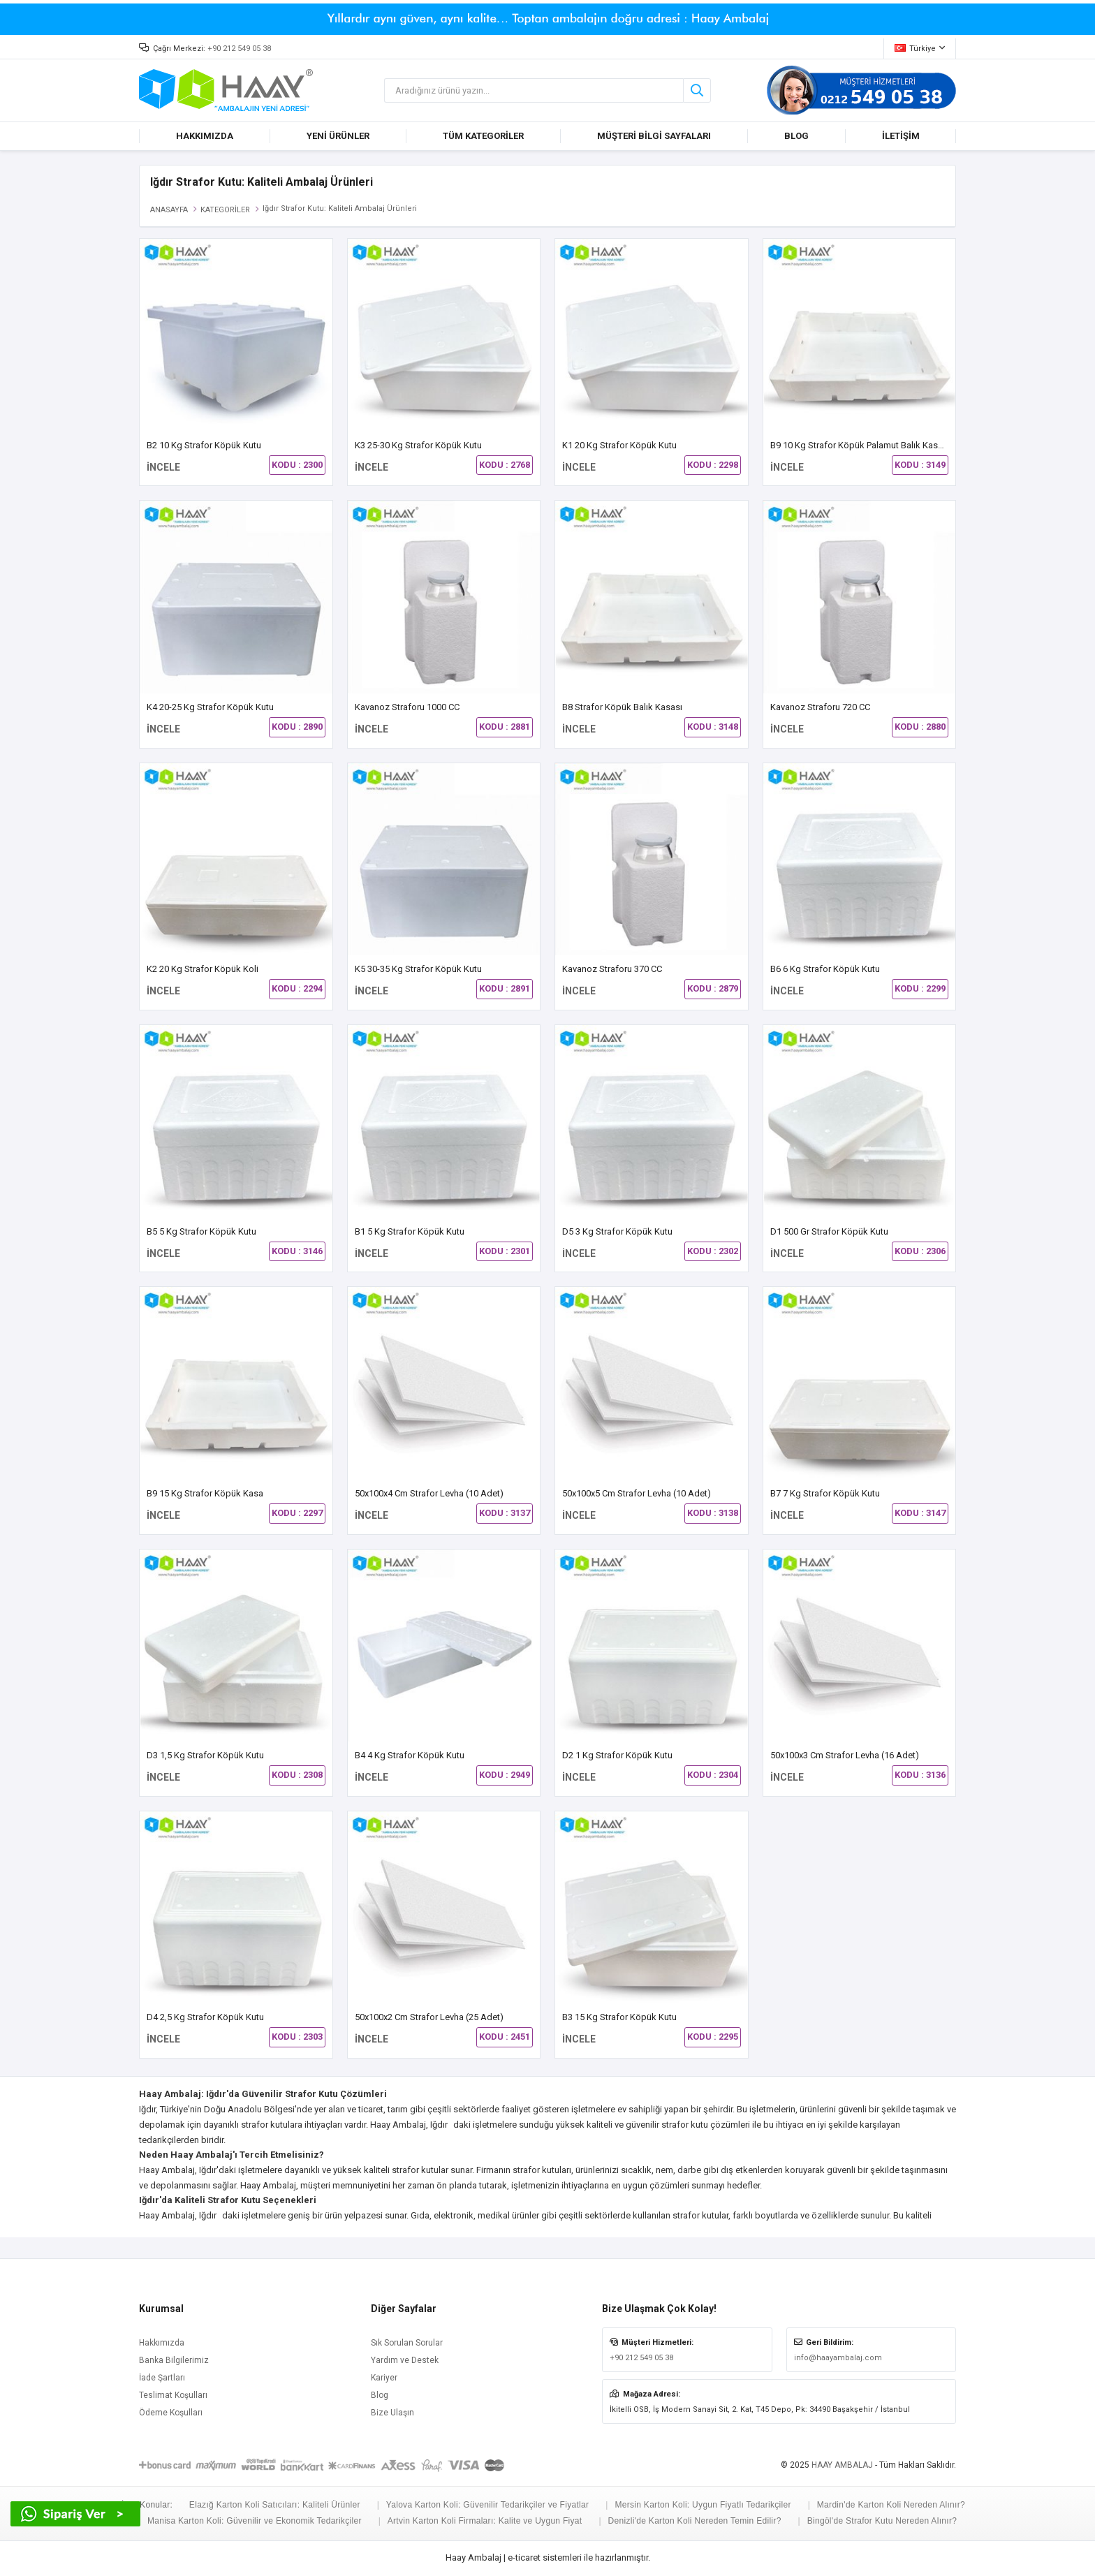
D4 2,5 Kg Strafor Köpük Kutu (205, 2017)
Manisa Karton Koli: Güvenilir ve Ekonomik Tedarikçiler (254, 2521)
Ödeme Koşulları (171, 2412)
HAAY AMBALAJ (842, 2465)
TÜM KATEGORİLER (483, 136)
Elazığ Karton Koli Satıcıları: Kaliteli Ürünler (274, 2505)
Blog (379, 2395)
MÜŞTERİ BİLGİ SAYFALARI (654, 136)
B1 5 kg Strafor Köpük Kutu (409, 1231)
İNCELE (163, 467)
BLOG (796, 136)
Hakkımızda (161, 2343)
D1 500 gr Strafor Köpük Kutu (829, 1231)
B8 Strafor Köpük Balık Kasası (622, 707)
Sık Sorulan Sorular (407, 2343)
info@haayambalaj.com (838, 2357)
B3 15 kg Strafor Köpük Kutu (619, 2017)
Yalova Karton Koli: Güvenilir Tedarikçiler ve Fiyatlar (487, 2505)
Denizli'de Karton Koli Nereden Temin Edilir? (694, 2521)
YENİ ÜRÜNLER (338, 136)
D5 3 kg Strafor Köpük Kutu (617, 1231)
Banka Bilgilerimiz (174, 2360)
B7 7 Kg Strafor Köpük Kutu (825, 1493)
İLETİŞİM (901, 136)
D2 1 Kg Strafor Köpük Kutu (617, 1755)
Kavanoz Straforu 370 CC (612, 969)
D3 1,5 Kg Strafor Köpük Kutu (205, 1755)
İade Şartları (162, 2378)
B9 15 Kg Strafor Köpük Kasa (205, 1493)
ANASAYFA (169, 209)
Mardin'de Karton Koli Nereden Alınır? (891, 2505)
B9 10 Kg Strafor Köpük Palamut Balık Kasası (860, 445)
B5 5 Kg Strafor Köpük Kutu (201, 1231)
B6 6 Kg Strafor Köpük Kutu (825, 969)
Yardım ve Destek (405, 2360)
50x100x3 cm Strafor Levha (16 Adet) (844, 1755)
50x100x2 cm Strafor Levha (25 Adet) (429, 2017)
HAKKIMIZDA (204, 136)
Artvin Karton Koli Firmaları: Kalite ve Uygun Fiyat (485, 2521)
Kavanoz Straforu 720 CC (820, 707)
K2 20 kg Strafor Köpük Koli (202, 969)
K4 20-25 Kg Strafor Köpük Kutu (210, 707)
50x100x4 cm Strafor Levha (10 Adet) (429, 1493)
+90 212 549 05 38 (239, 48)
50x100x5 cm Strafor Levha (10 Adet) (636, 1493)
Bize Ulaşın (392, 2412)
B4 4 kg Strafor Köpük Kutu (409, 1755)
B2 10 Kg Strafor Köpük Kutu (204, 445)
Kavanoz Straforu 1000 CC (407, 707)
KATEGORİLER (225, 209)
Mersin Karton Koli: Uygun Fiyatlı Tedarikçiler (703, 2505)
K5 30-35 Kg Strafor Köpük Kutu (418, 969)
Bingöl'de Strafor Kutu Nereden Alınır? (882, 2521)
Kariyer (384, 2378)
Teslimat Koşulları (173, 2395)
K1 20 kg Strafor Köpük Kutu (619, 445)
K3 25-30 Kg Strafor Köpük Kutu (418, 445)
